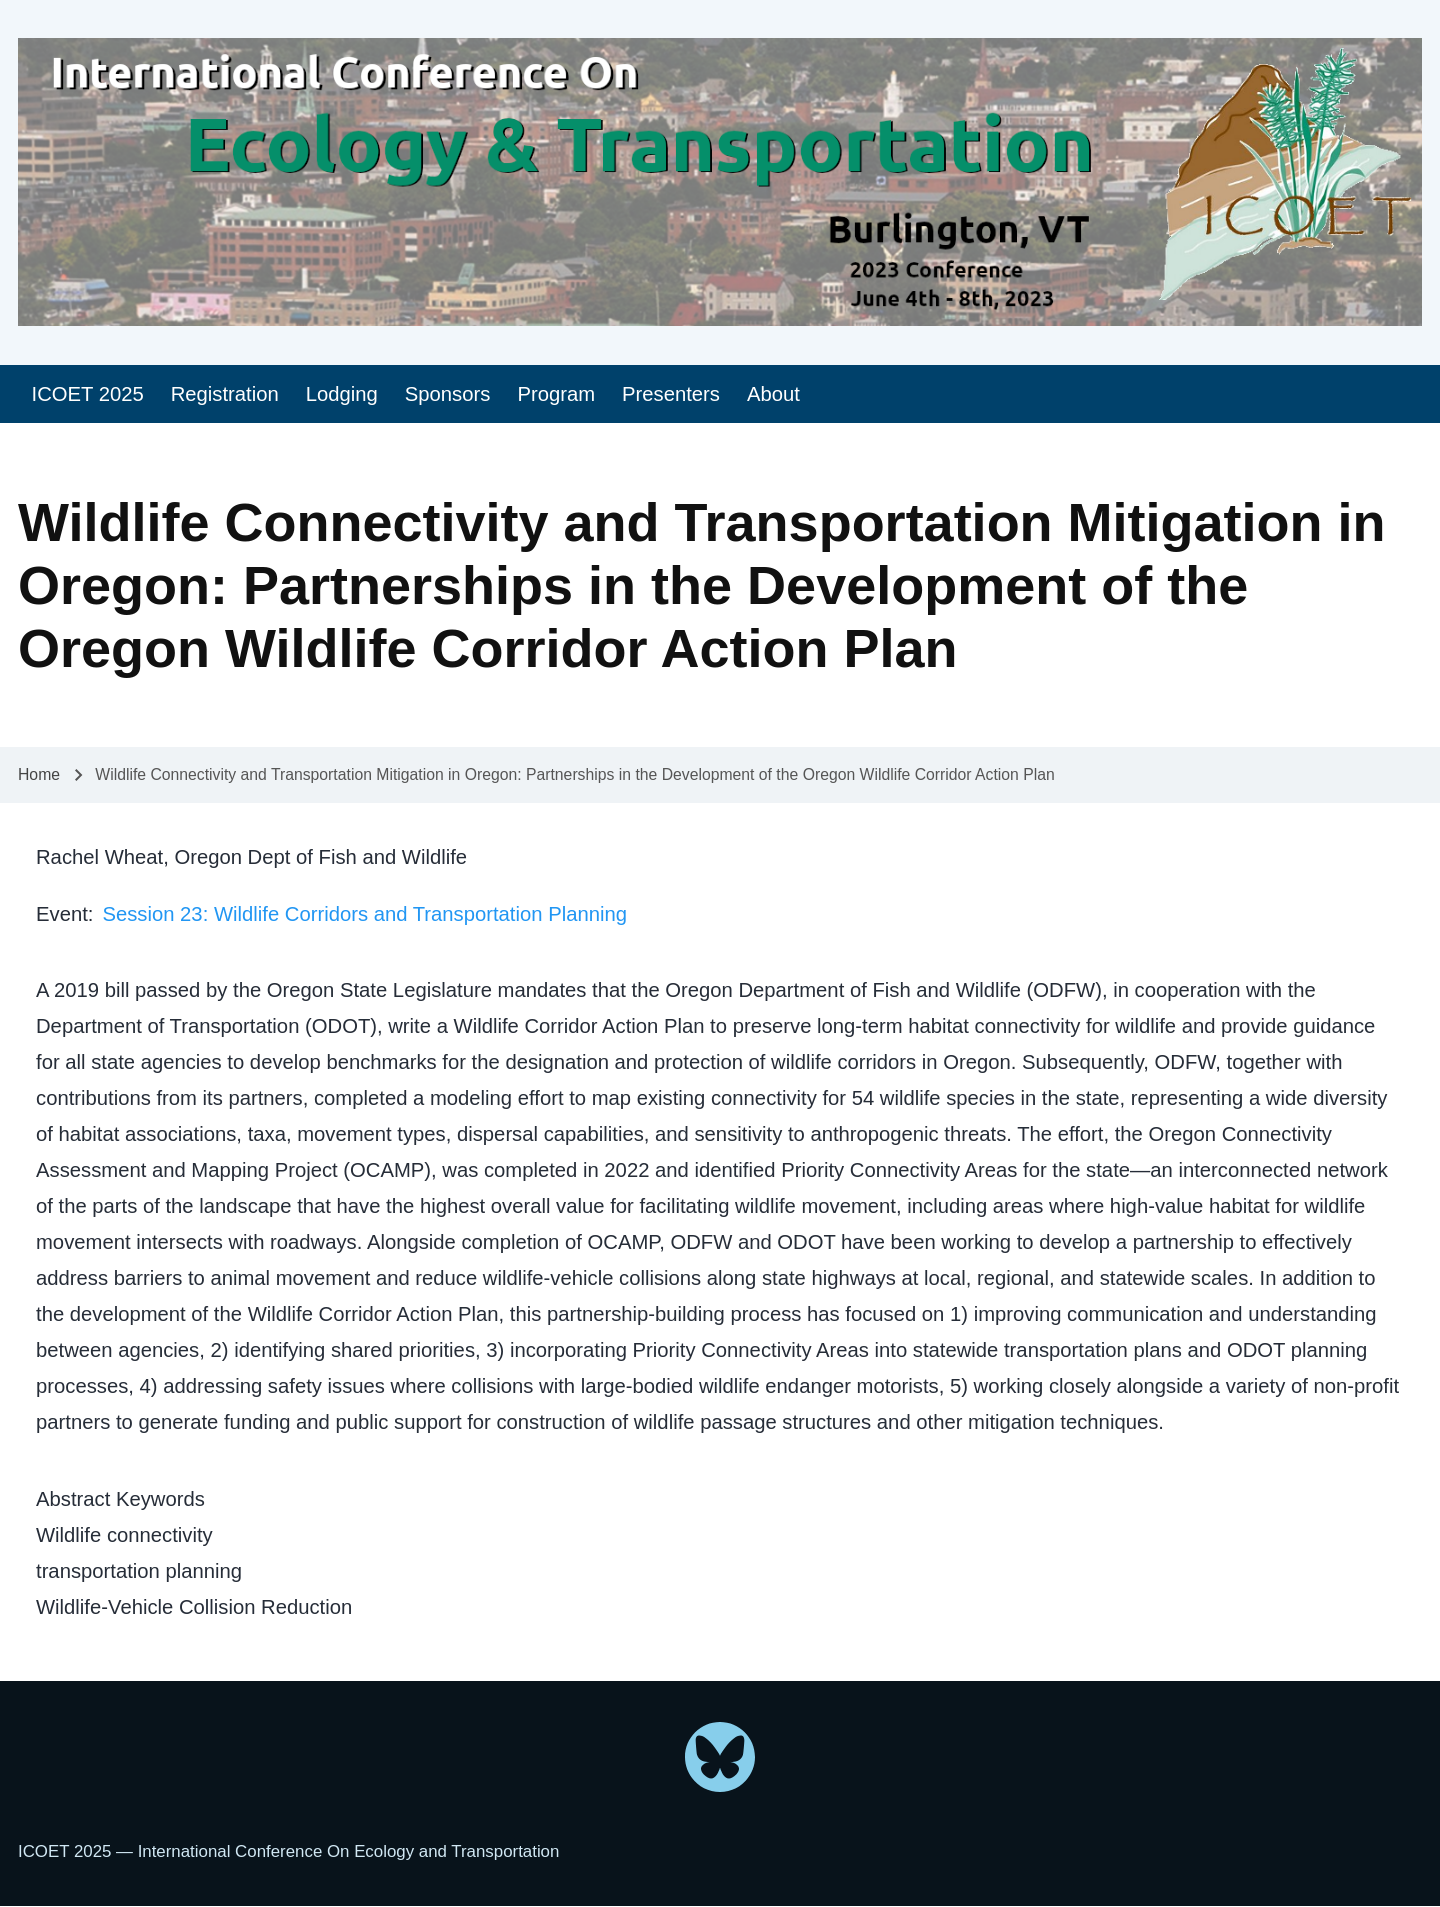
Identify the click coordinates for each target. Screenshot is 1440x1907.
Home (39, 774)
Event (62, 914)
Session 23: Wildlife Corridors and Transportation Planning (364, 914)
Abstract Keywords (120, 1499)
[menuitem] (87, 394)
